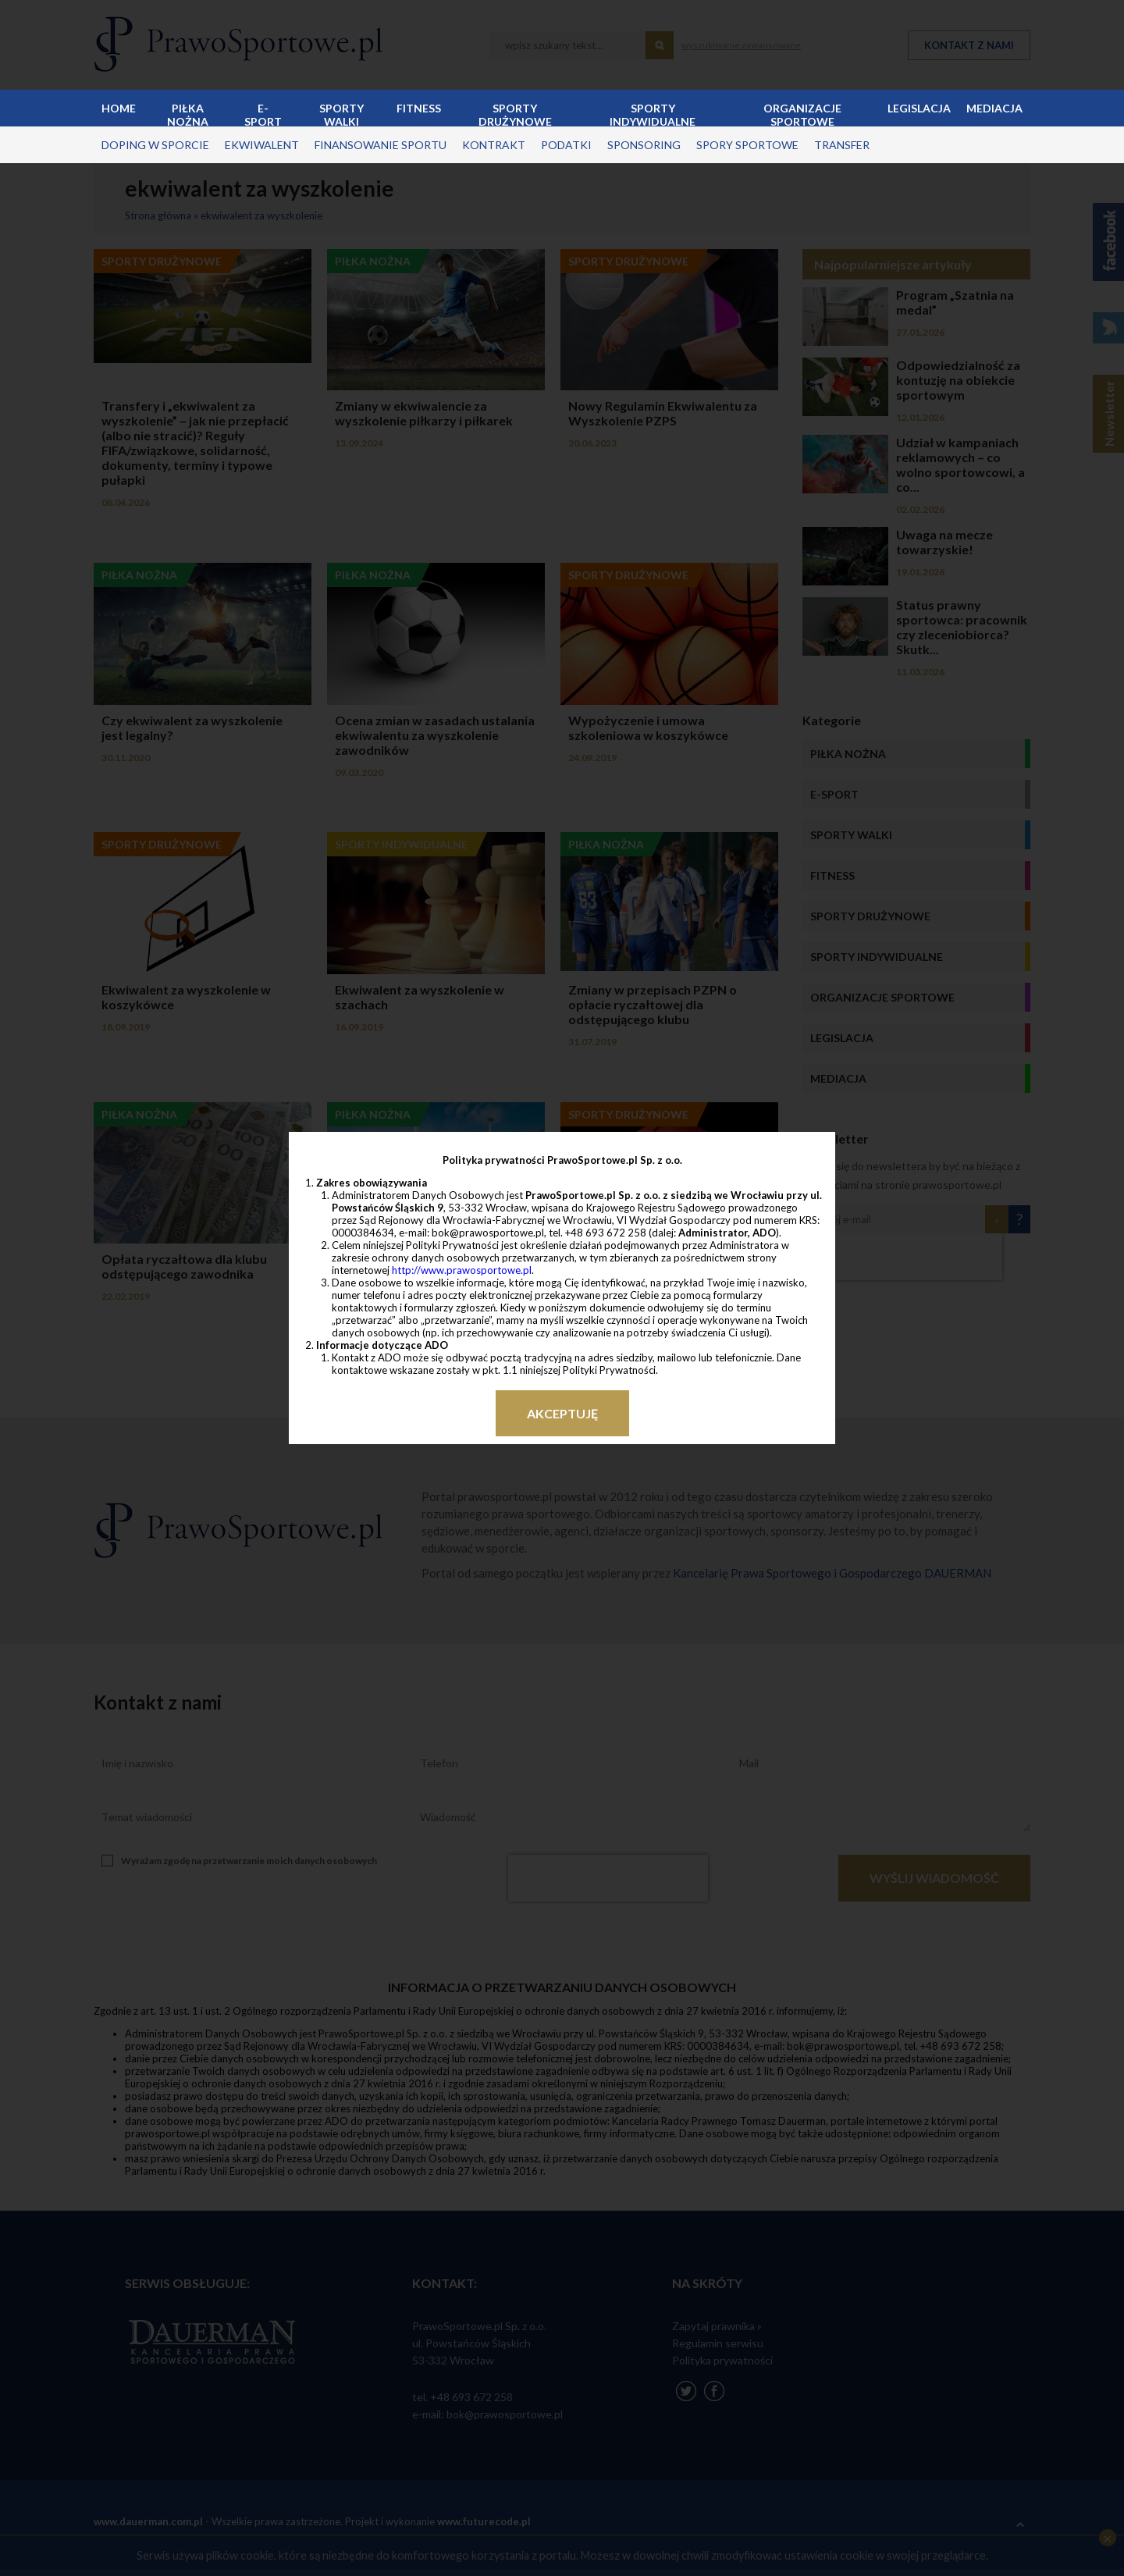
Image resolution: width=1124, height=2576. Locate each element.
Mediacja (994, 108)
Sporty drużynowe (515, 113)
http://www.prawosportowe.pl (462, 1270)
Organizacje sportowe (802, 113)
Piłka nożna (187, 113)
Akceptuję (562, 1413)
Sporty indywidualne (652, 113)
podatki (566, 144)
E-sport (263, 113)
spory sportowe (747, 144)
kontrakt (493, 144)
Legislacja (919, 108)
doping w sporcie (155, 144)
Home (118, 108)
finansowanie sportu (380, 144)
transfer (842, 144)
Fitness (419, 108)
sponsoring (644, 144)
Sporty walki (341, 113)
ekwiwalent (262, 144)
